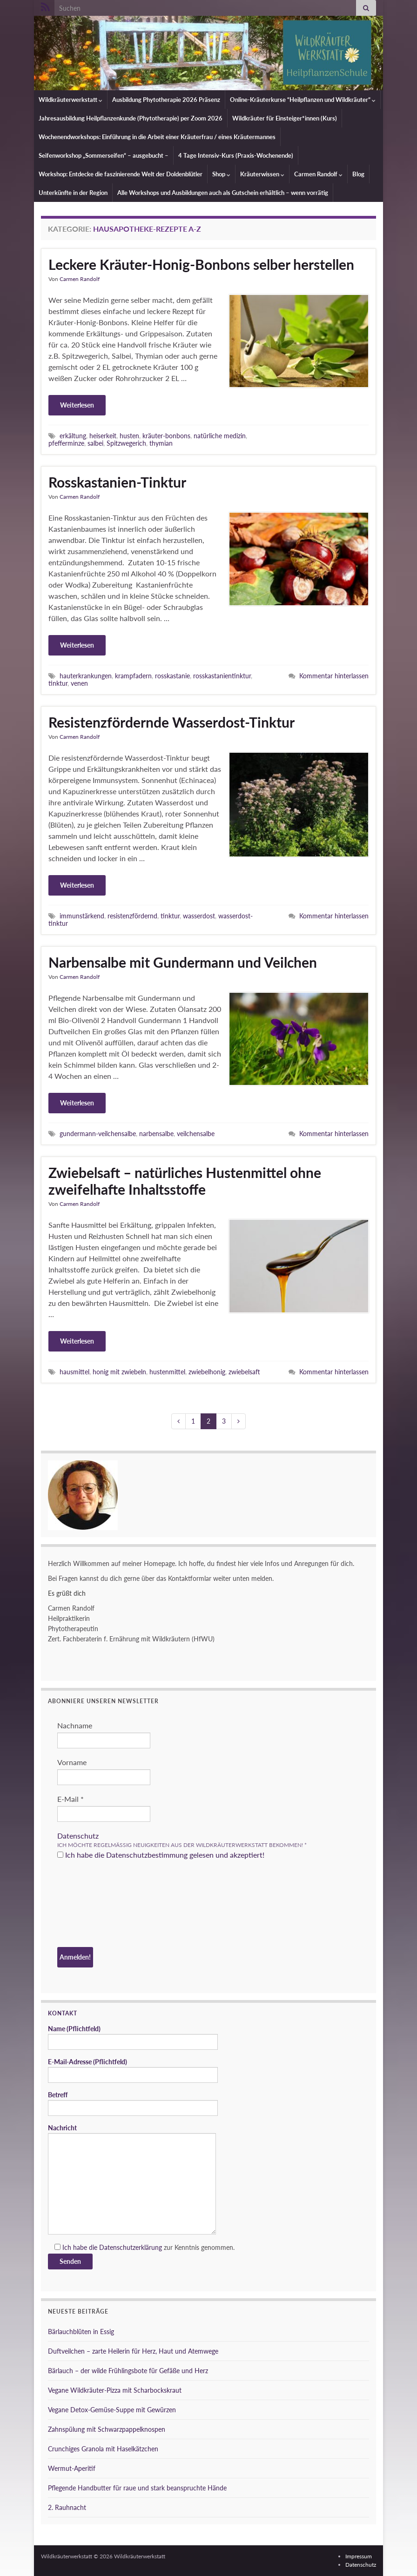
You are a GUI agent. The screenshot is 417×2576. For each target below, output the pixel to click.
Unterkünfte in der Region (73, 192)
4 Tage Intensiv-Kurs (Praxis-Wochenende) (235, 155)
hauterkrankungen (86, 676)
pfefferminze (66, 443)
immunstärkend (82, 916)
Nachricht (132, 2179)
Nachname (74, 1725)
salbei (95, 443)
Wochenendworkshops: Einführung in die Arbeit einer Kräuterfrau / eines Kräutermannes (157, 137)
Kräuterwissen (262, 174)
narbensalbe (156, 1133)
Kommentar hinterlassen (334, 676)
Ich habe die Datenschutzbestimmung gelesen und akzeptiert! (160, 1854)
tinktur (57, 683)
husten (129, 436)
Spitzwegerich (126, 443)
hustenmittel (167, 1372)
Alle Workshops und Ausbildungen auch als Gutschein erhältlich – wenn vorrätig (222, 192)
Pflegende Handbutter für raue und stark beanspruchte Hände (137, 2488)
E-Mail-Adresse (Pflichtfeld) (133, 2070)
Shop (221, 174)
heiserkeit (102, 436)
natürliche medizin (220, 436)
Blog (358, 174)
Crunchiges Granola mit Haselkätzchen (103, 2449)
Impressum (358, 2556)
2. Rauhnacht (67, 2507)
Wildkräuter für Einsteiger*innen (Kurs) (284, 118)
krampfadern (133, 676)
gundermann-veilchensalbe (98, 1133)
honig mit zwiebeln (119, 1372)
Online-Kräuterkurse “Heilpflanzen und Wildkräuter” (303, 99)
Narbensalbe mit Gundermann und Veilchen (182, 962)
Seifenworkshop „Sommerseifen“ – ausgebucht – (103, 155)
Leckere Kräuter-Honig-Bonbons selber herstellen (201, 264)
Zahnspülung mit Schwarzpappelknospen (106, 2429)
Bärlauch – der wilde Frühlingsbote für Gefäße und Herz (128, 2371)
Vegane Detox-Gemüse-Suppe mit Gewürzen (112, 2410)
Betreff (133, 2103)
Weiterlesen (77, 405)
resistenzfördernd (132, 916)
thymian (161, 443)
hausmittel (74, 1372)
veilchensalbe (196, 1133)
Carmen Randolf (318, 174)
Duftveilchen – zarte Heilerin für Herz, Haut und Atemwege (133, 2351)
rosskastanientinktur (222, 676)
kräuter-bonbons (166, 436)
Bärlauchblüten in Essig (81, 2331)
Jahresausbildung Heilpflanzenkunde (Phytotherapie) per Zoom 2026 (130, 118)
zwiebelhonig (206, 1372)
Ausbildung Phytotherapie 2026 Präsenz (166, 99)
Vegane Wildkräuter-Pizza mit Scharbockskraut (115, 2390)
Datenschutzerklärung (130, 2247)
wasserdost (199, 916)
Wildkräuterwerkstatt (70, 99)
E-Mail (70, 1798)
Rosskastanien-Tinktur (117, 482)
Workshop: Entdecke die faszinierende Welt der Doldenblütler (120, 174)
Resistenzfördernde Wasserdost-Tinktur (171, 722)
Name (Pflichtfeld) (133, 2037)
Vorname (72, 1762)
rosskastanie (172, 676)
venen (79, 683)
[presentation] (95, 1904)
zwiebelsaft (244, 1372)
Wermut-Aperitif (71, 2468)
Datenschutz (78, 1835)
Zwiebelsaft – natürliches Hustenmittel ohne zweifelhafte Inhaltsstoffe (184, 1181)
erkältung (73, 436)
